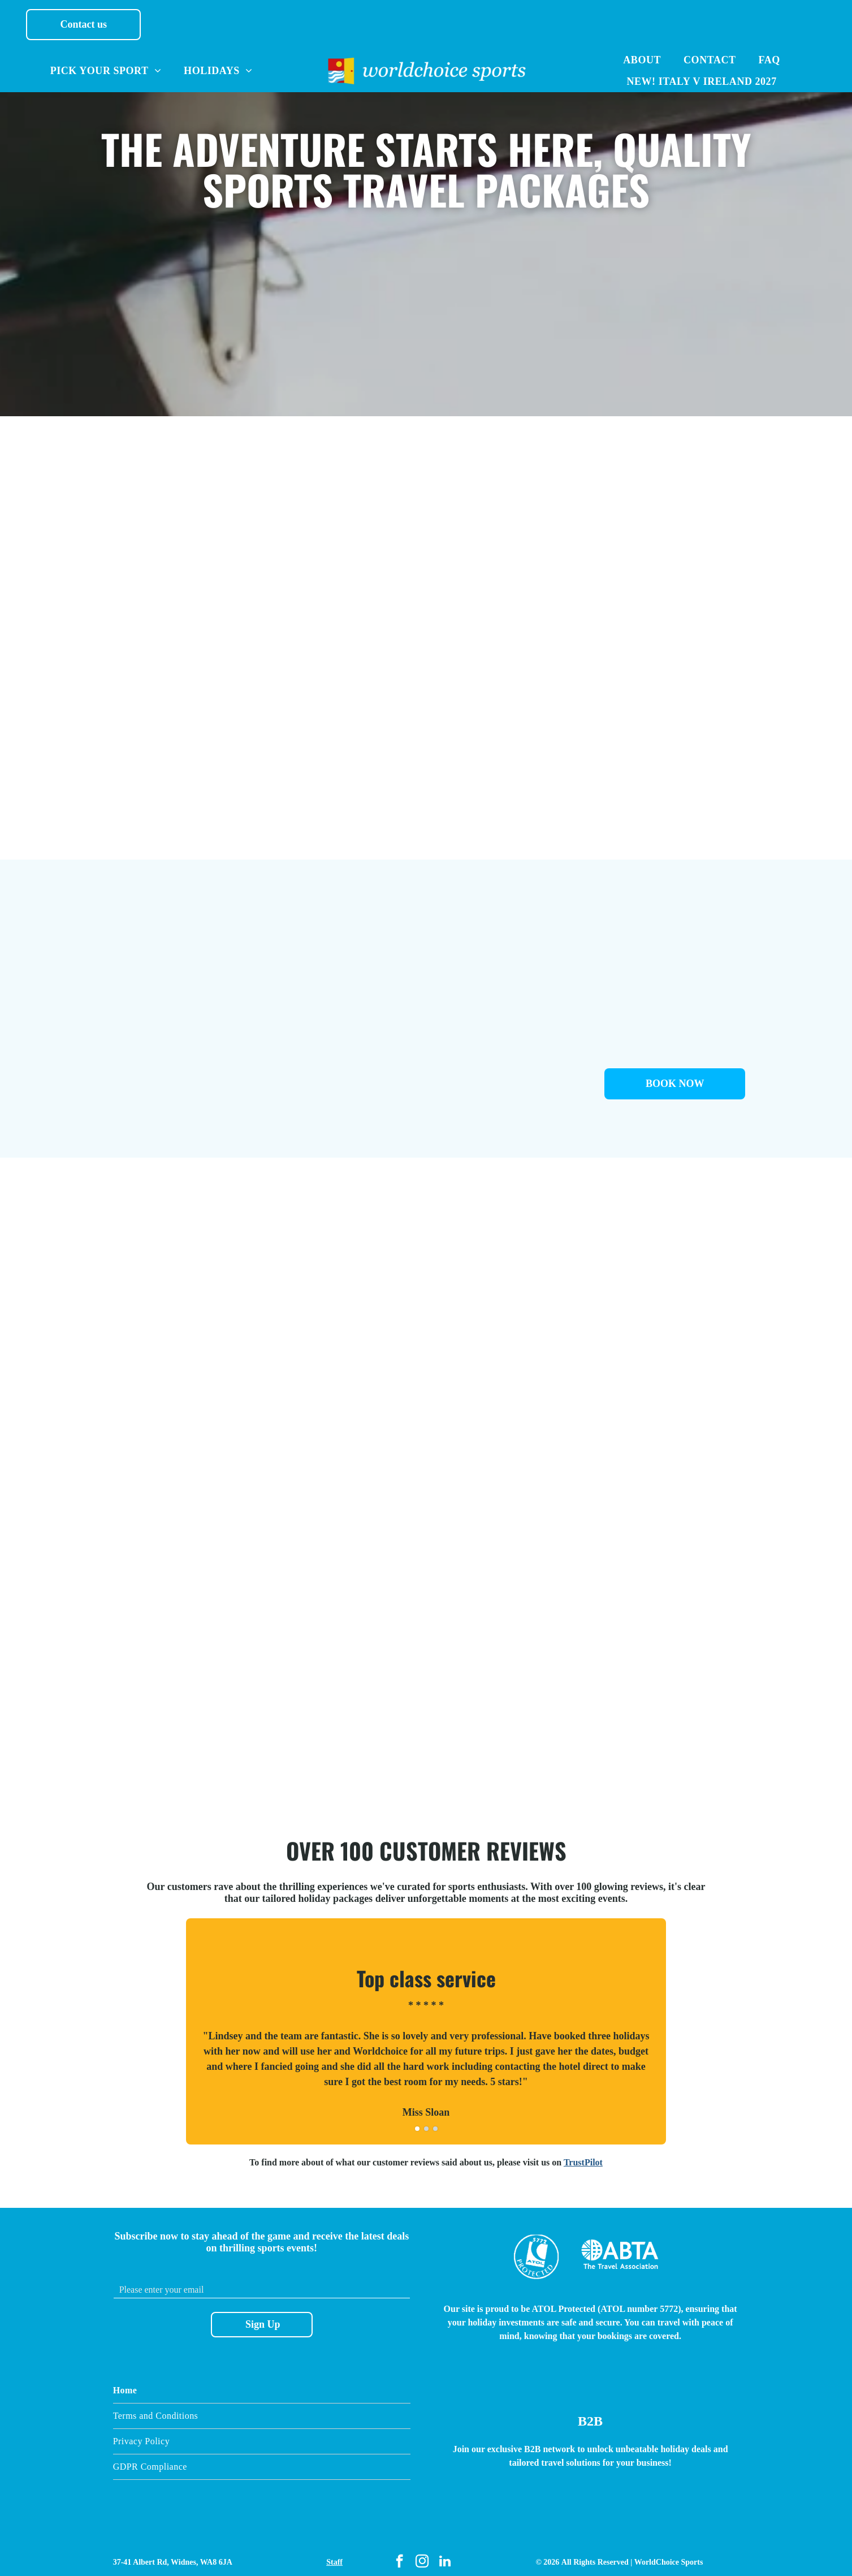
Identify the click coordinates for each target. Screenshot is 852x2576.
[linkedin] (445, 2555)
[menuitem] (105, 70)
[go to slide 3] (435, 2122)
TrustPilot (583, 2155)
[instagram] (422, 2555)
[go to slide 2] (426, 2122)
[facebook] (399, 2555)
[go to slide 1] (417, 2122)
